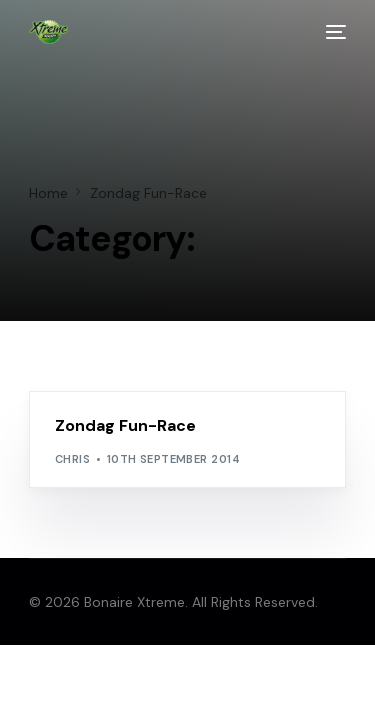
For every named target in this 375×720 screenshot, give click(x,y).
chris (72, 459)
